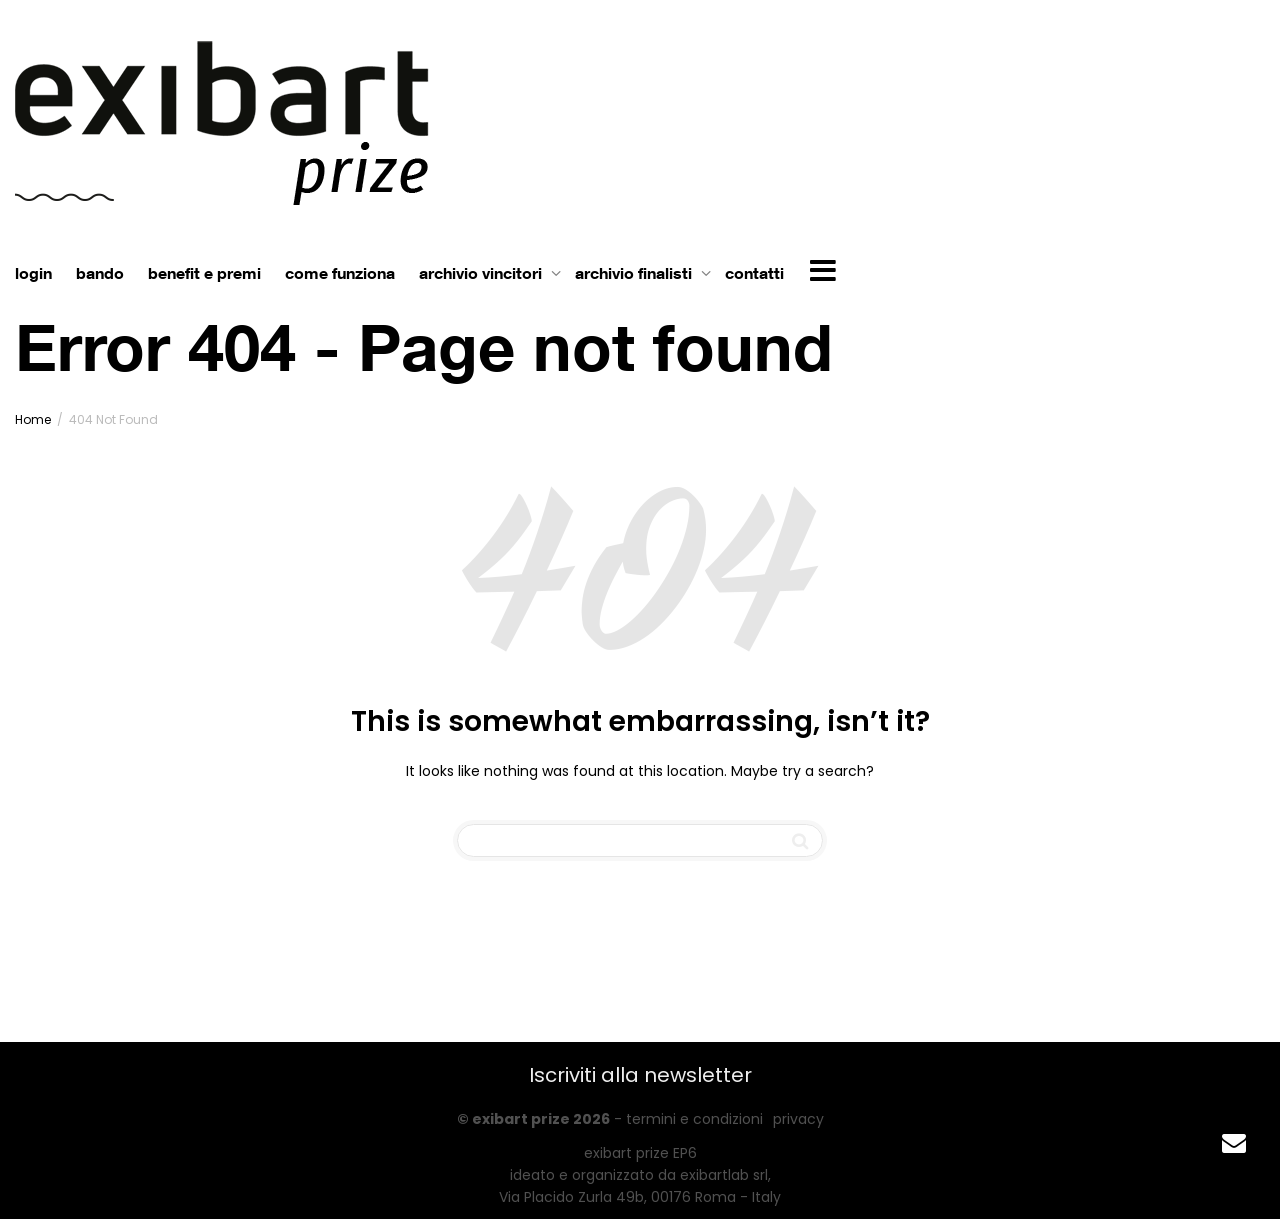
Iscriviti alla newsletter (640, 1075)
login (33, 273)
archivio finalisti (635, 273)
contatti (754, 273)
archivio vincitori (482, 273)
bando (100, 273)
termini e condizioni (694, 1119)
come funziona (340, 273)
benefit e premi (204, 273)
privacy (798, 1119)
